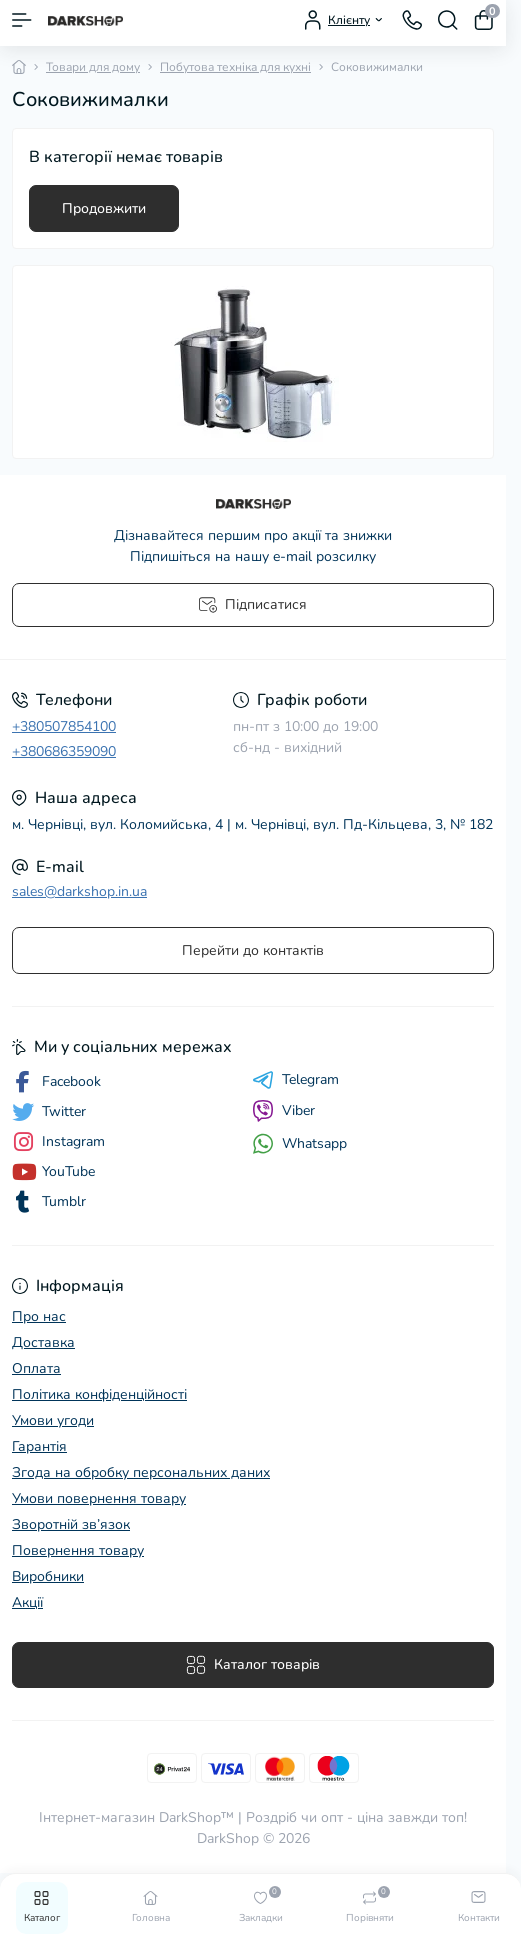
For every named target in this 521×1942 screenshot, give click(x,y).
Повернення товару (78, 1550)
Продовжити (104, 208)
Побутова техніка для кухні (235, 67)
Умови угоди (53, 1420)
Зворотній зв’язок (71, 1524)
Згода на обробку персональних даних (141, 1472)
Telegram (295, 1080)
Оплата (36, 1368)
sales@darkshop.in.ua (79, 891)
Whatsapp (299, 1143)
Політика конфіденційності (99, 1394)
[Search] (448, 20)
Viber (283, 1111)
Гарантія (39, 1446)
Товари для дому (93, 67)
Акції (27, 1602)
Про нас (39, 1316)
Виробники (48, 1576)
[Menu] (22, 20)
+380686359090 (64, 751)
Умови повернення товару (99, 1498)
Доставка (43, 1342)
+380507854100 (64, 726)
